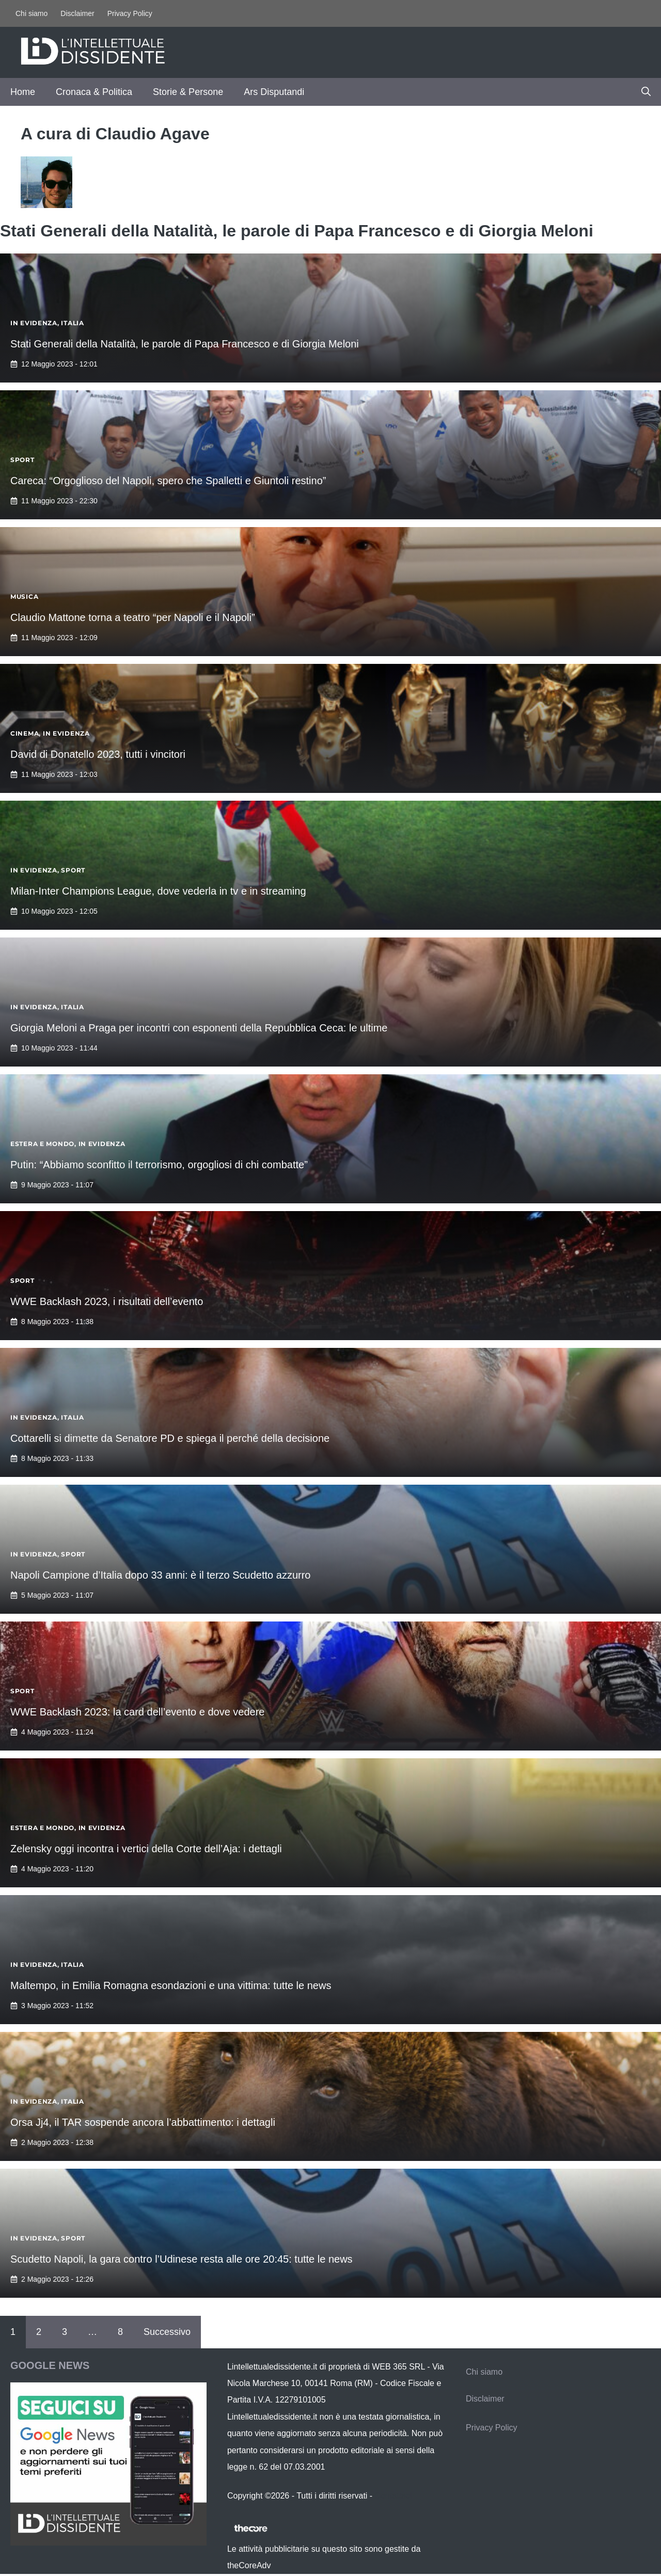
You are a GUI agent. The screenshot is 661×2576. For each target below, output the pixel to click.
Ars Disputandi (274, 92)
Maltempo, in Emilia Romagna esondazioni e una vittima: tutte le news (170, 1985)
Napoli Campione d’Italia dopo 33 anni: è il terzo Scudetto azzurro (160, 1575)
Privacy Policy (129, 13)
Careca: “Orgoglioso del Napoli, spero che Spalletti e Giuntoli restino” (168, 480)
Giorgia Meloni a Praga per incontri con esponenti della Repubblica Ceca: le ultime (198, 1027)
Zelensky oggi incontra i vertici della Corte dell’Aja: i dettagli (146, 1848)
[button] (646, 92)
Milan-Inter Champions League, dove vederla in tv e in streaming (158, 891)
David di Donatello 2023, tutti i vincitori (97, 754)
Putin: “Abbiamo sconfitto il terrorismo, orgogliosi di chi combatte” (159, 1164)
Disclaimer (77, 13)
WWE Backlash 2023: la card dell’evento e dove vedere (137, 1712)
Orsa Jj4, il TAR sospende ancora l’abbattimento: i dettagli (142, 2122)
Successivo (167, 2332)
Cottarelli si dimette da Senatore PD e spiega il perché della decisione (169, 1438)
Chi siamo (31, 13)
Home (22, 92)
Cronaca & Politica (94, 92)
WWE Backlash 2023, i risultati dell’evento (106, 1301)
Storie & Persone (188, 92)
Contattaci (393, 2495)
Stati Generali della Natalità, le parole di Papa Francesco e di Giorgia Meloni (184, 343)
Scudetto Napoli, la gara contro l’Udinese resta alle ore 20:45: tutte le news (181, 2259)
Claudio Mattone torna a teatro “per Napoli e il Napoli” (132, 617)
